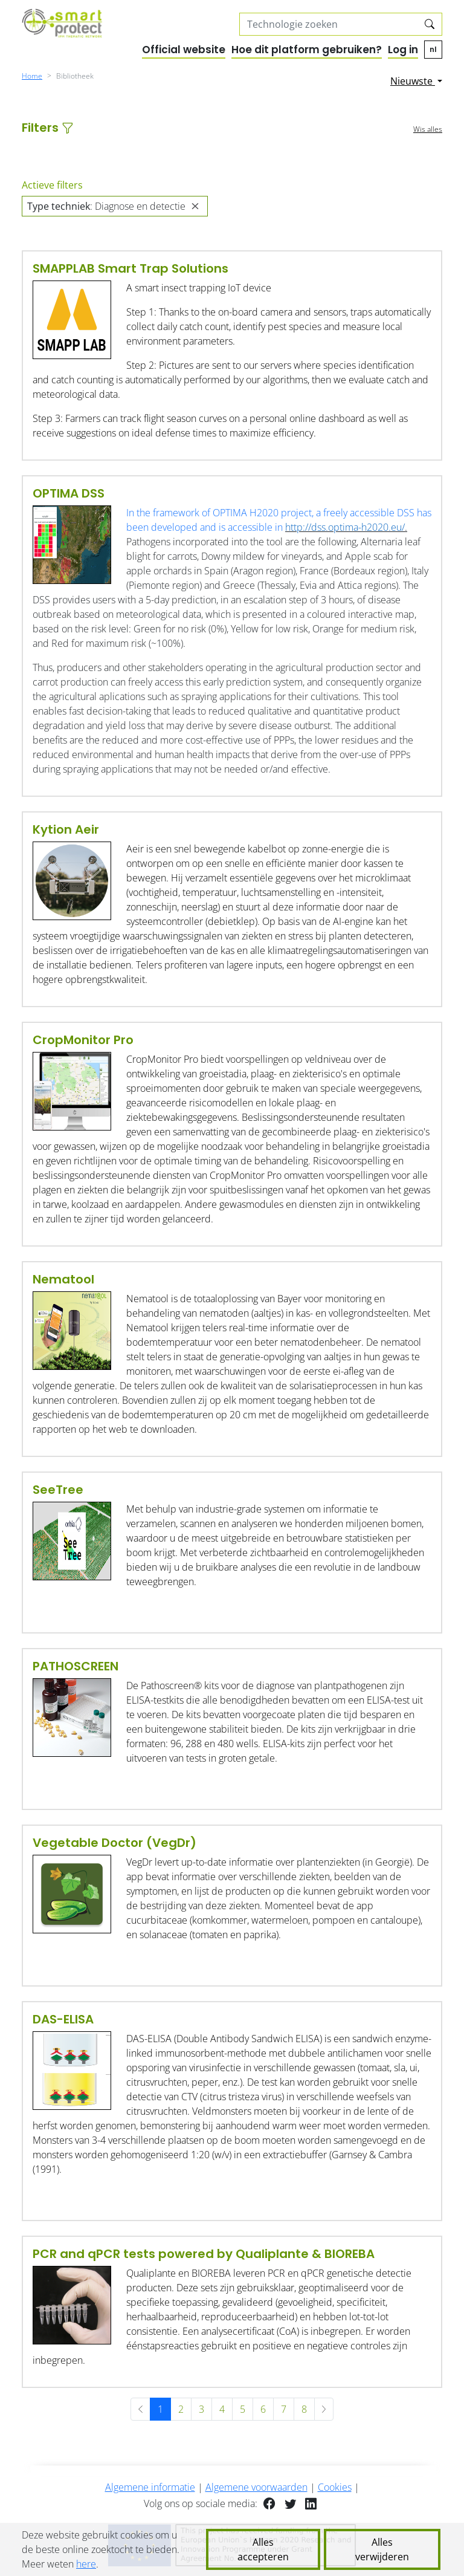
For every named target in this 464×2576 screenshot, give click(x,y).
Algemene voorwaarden (256, 2487)
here (86, 2564)
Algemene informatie (150, 2487)
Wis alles (427, 129)
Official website (183, 49)
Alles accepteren (263, 2549)
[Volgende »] (324, 2409)
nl (433, 49)
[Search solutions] (329, 24)
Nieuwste (412, 81)
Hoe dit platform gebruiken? (306, 49)
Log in (403, 49)
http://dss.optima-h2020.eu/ (345, 527)
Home (32, 76)
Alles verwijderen (382, 2549)
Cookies (335, 2487)
